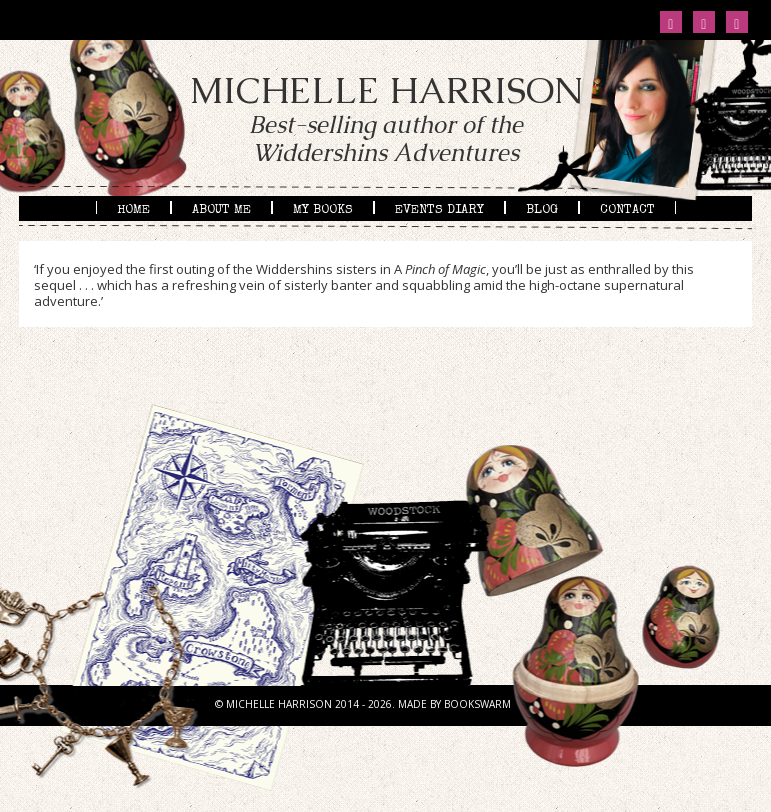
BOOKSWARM (477, 704)
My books (323, 209)
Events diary (439, 209)
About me (221, 209)
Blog (542, 209)
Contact (627, 209)
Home (133, 209)
